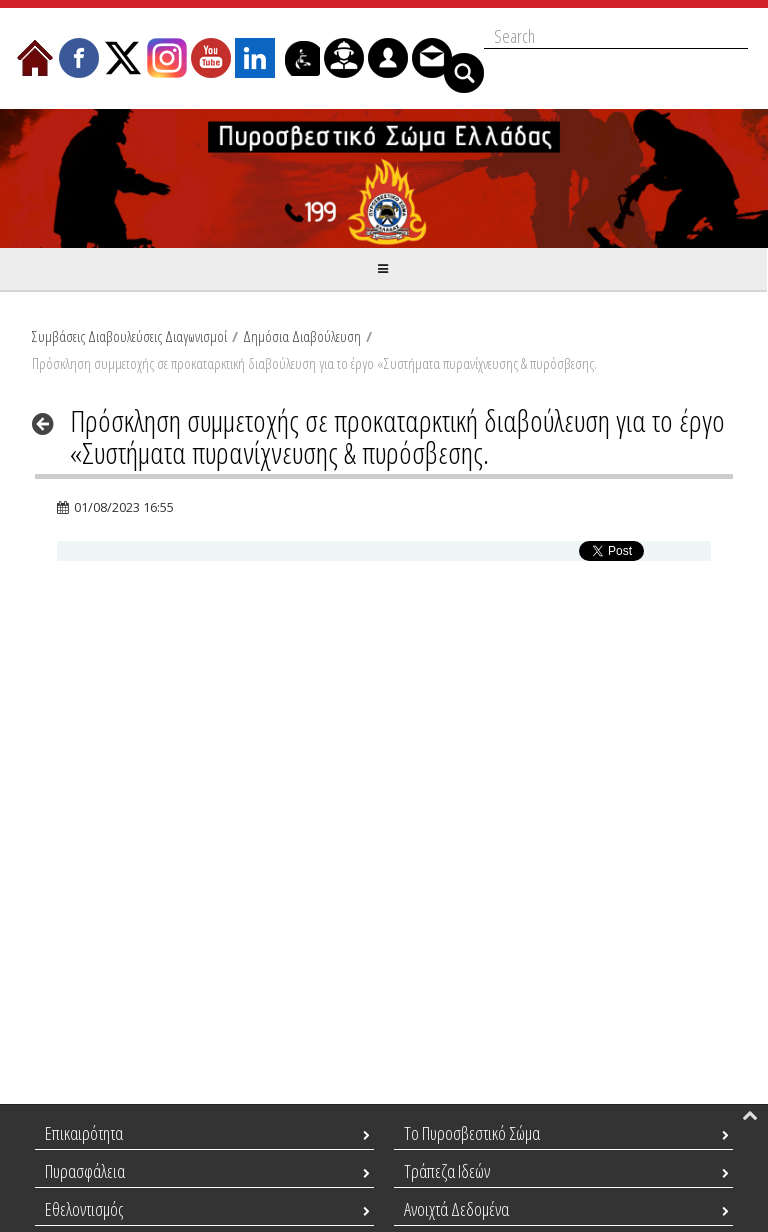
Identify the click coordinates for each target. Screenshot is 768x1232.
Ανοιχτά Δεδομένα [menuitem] (456, 1209)
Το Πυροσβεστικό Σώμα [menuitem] (472, 1133)
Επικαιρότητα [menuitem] (84, 1133)
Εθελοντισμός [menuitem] (84, 1209)
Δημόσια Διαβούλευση (302, 336)
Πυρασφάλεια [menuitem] (85, 1171)
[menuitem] (35, 58)
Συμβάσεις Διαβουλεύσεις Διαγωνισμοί (129, 336)
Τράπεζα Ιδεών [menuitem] (447, 1171)
